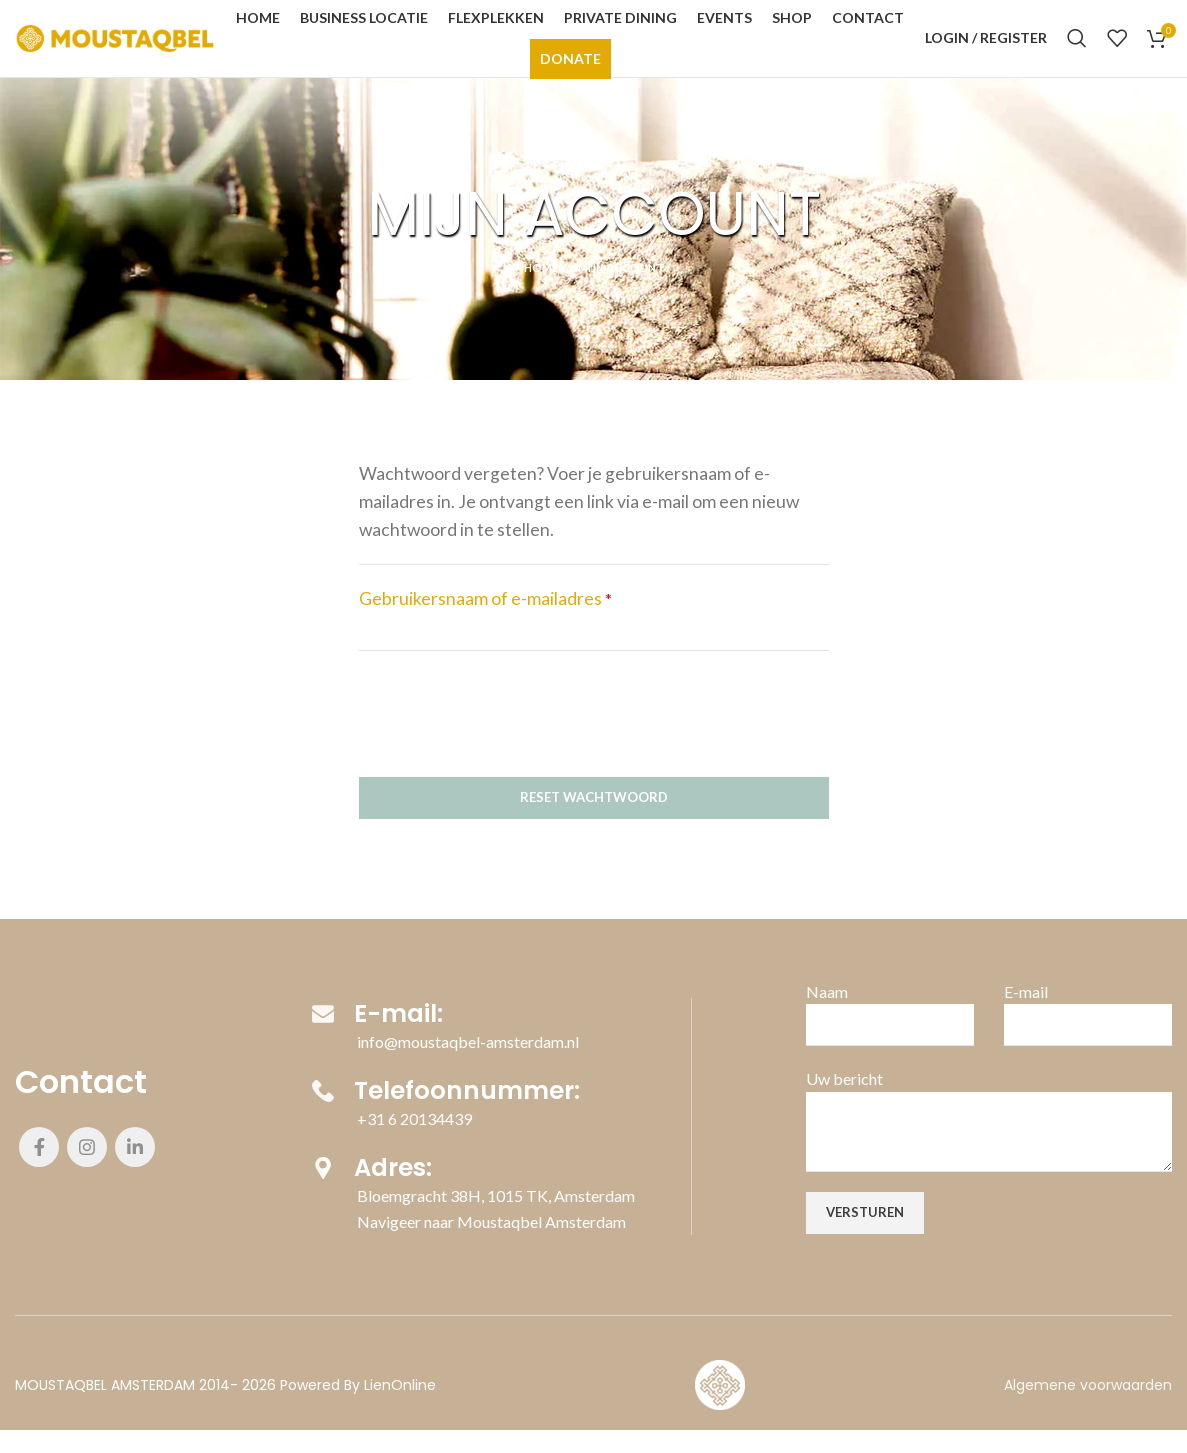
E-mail (1026, 1014)
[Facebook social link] (39, 1170)
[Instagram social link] (87, 1170)
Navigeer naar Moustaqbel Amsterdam (491, 1248)
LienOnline (400, 1408)
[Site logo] (115, 47)
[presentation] (511, 733)
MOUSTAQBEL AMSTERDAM (105, 1408)
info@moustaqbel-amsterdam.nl (468, 1063)
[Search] (1077, 50)
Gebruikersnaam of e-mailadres (485, 621)
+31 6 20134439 (414, 1143)
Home (541, 290)
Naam (827, 1014)
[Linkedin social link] (135, 1170)
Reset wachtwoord (594, 820)
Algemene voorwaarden (1088, 1408)
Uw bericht (844, 1101)
